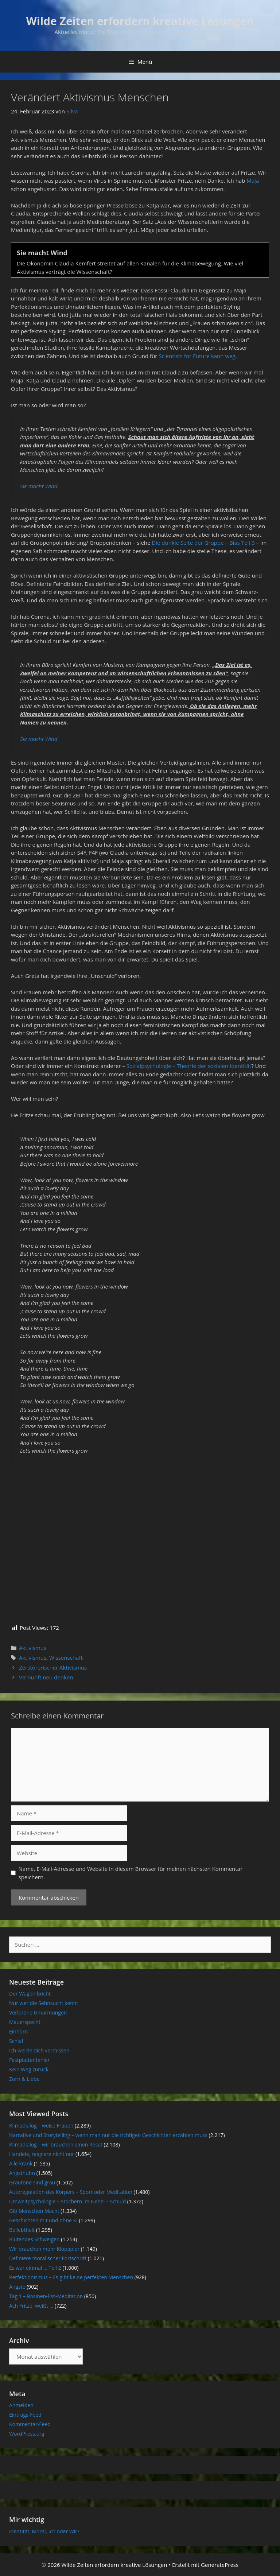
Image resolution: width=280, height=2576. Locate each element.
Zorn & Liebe (24, 2078)
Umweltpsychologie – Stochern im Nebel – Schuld (67, 2201)
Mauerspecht (24, 2022)
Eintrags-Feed (25, 2414)
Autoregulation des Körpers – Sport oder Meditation (70, 2191)
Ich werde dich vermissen (39, 2050)
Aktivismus (32, 1647)
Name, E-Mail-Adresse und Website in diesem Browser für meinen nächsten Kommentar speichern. (131, 1873)
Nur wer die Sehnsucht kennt (43, 2003)
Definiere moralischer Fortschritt (47, 2258)
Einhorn (18, 2031)
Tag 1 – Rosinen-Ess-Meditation (46, 2296)
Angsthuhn (22, 2172)
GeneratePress (219, 2564)
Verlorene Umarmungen (38, 2012)
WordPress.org (26, 2433)
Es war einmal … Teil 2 (35, 2267)
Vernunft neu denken (46, 1677)
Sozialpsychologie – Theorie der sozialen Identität (189, 1065)
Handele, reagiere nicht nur (41, 2153)
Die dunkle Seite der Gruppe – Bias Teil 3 (203, 542)
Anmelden (21, 2405)
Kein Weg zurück (28, 2069)
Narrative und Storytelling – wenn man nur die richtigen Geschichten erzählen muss (108, 2135)
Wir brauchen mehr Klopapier (44, 2248)
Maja (252, 180)
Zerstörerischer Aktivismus (53, 1667)
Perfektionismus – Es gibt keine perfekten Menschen (71, 2277)
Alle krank (20, 2163)
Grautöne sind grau (32, 2182)
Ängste (17, 2286)
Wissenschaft (66, 1657)
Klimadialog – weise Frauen (41, 2125)
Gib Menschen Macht (34, 2210)
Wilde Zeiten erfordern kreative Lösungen (140, 20)
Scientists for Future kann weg (197, 356)
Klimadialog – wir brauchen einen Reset (55, 2144)
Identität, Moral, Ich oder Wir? (44, 2531)
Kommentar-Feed (30, 2424)
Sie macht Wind (38, 486)
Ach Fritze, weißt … (31, 2305)
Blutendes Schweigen (34, 2239)
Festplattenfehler (29, 2059)
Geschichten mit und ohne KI (43, 2220)
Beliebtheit (22, 2229)
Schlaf (16, 2040)
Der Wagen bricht (30, 1993)
